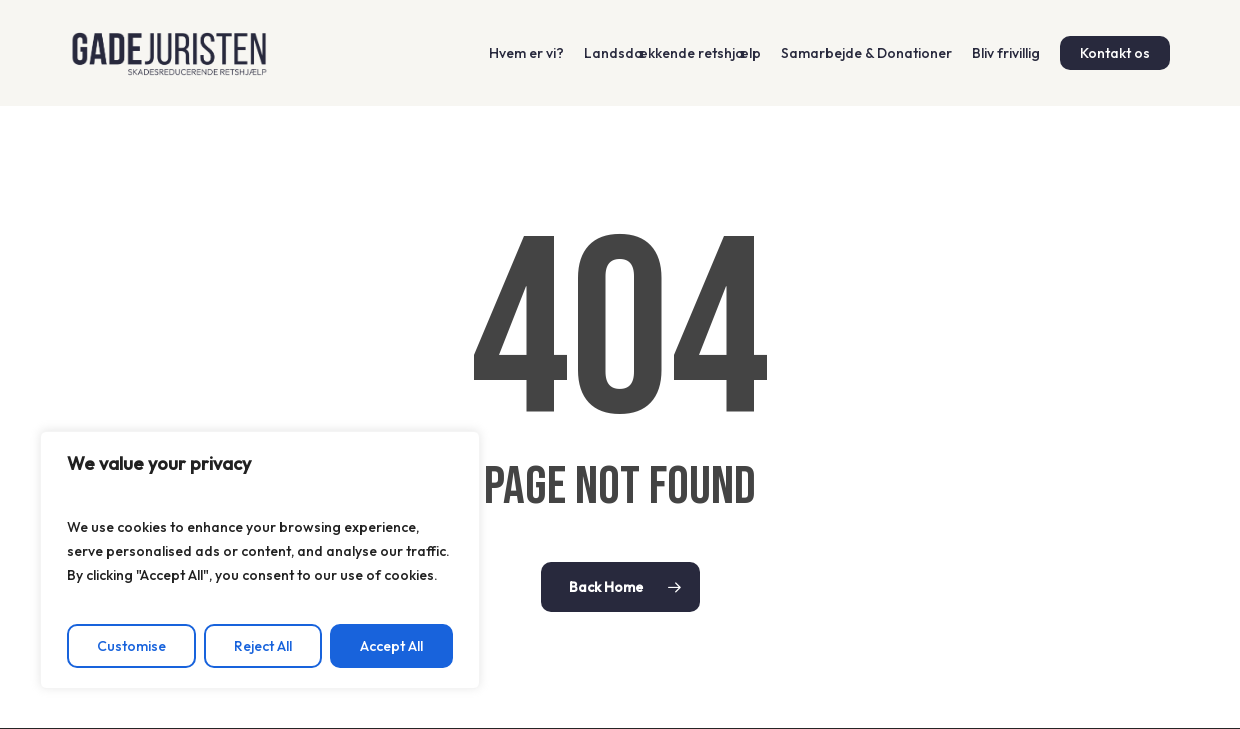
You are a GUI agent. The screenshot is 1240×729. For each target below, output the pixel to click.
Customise (131, 646)
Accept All (391, 646)
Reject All (263, 646)
